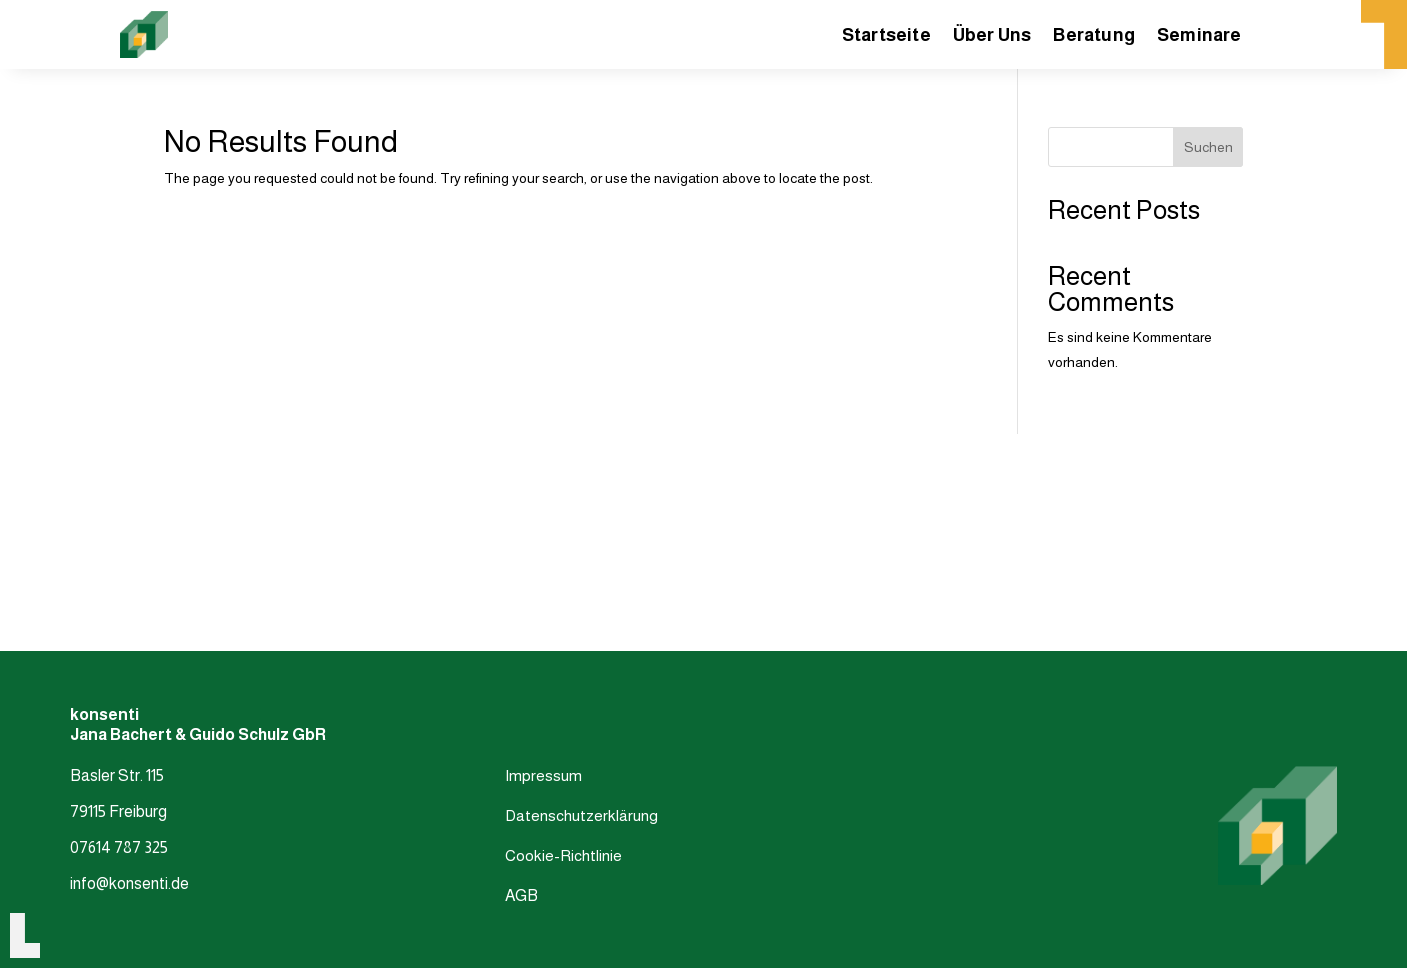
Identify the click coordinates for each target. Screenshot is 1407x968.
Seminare (1199, 36)
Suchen (1208, 147)
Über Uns (992, 36)
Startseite (886, 36)
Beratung (1094, 36)
